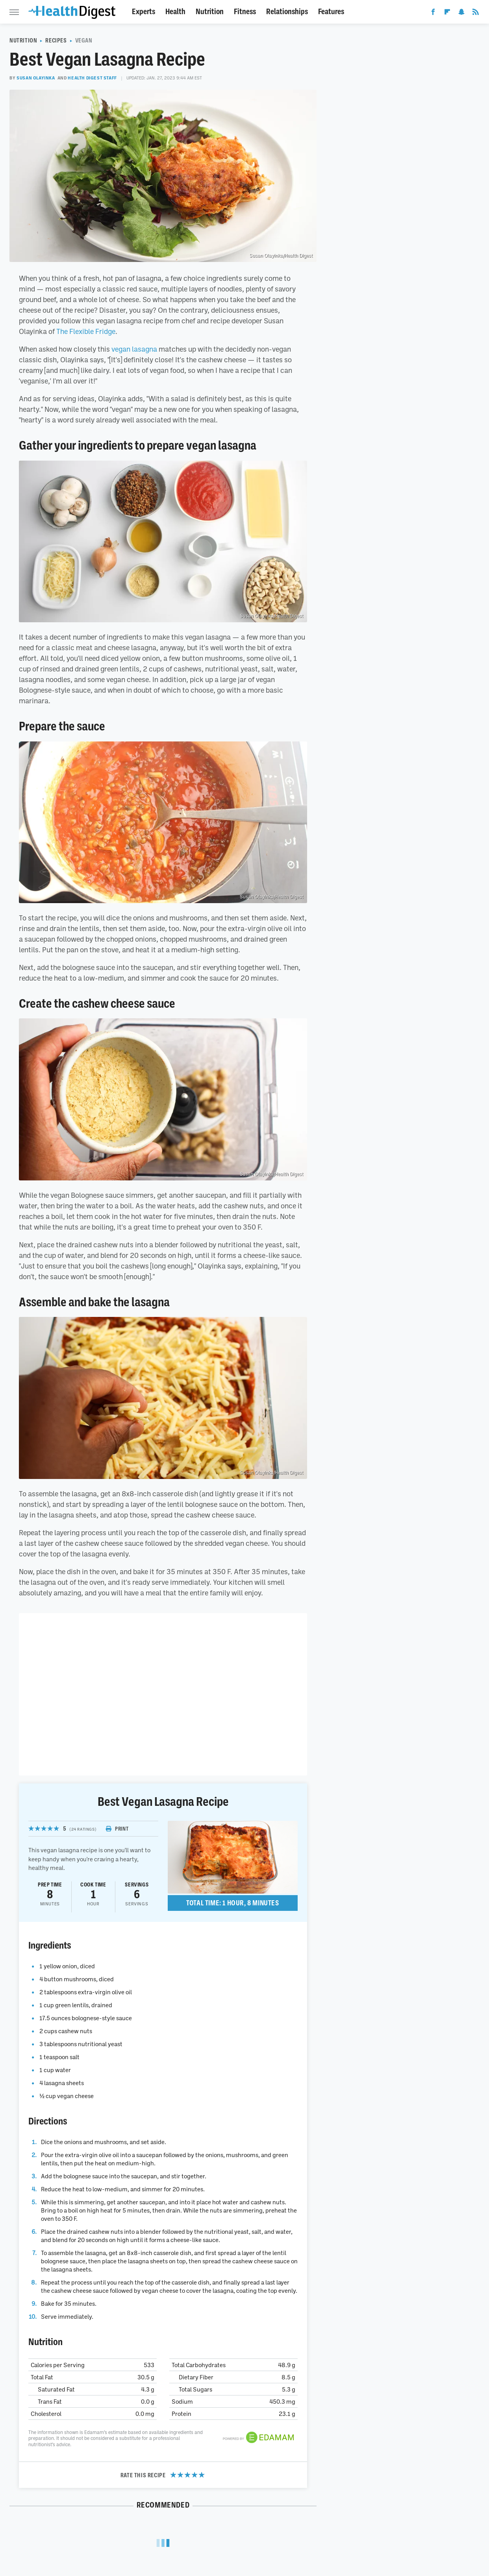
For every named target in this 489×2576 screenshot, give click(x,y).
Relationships (287, 11)
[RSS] (476, 13)
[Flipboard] (447, 13)
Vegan (84, 40)
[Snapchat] (461, 13)
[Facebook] (433, 13)
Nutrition (210, 11)
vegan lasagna (134, 349)
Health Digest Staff (92, 78)
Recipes (56, 40)
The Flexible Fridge (85, 331)
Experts (143, 11)
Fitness (245, 11)
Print (117, 1829)
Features (331, 11)
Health (175, 11)
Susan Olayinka (36, 78)
